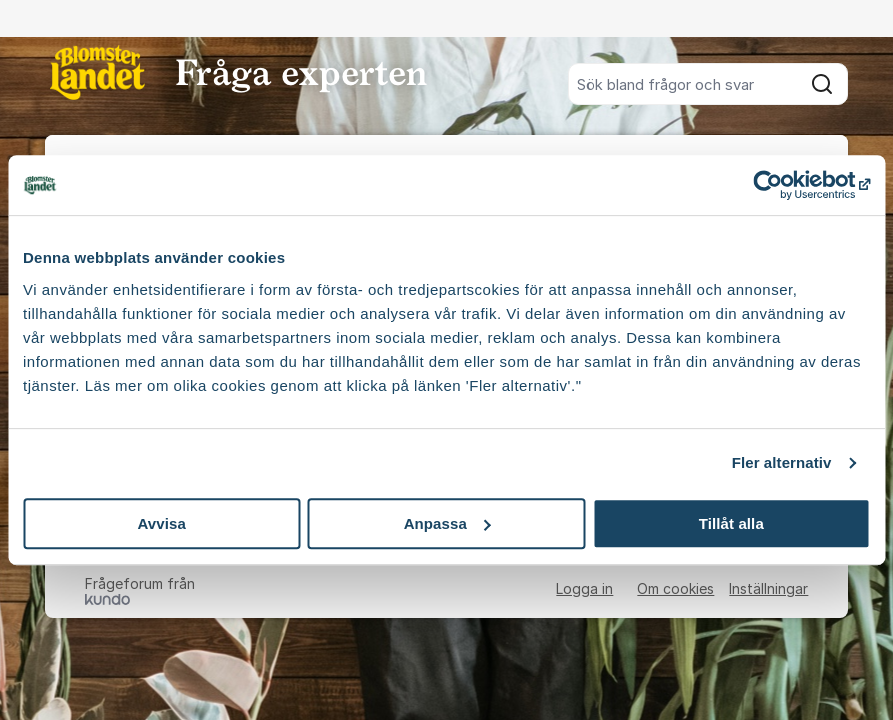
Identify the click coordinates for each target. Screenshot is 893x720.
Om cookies (675, 588)
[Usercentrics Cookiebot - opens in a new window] (782, 185)
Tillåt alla (731, 523)
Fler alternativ (782, 462)
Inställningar (768, 588)
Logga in (584, 588)
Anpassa (447, 523)
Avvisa (161, 523)
